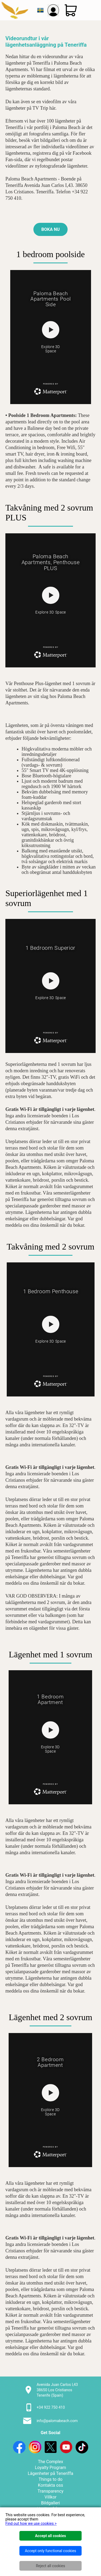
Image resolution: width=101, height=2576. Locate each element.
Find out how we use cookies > (31, 2523)
